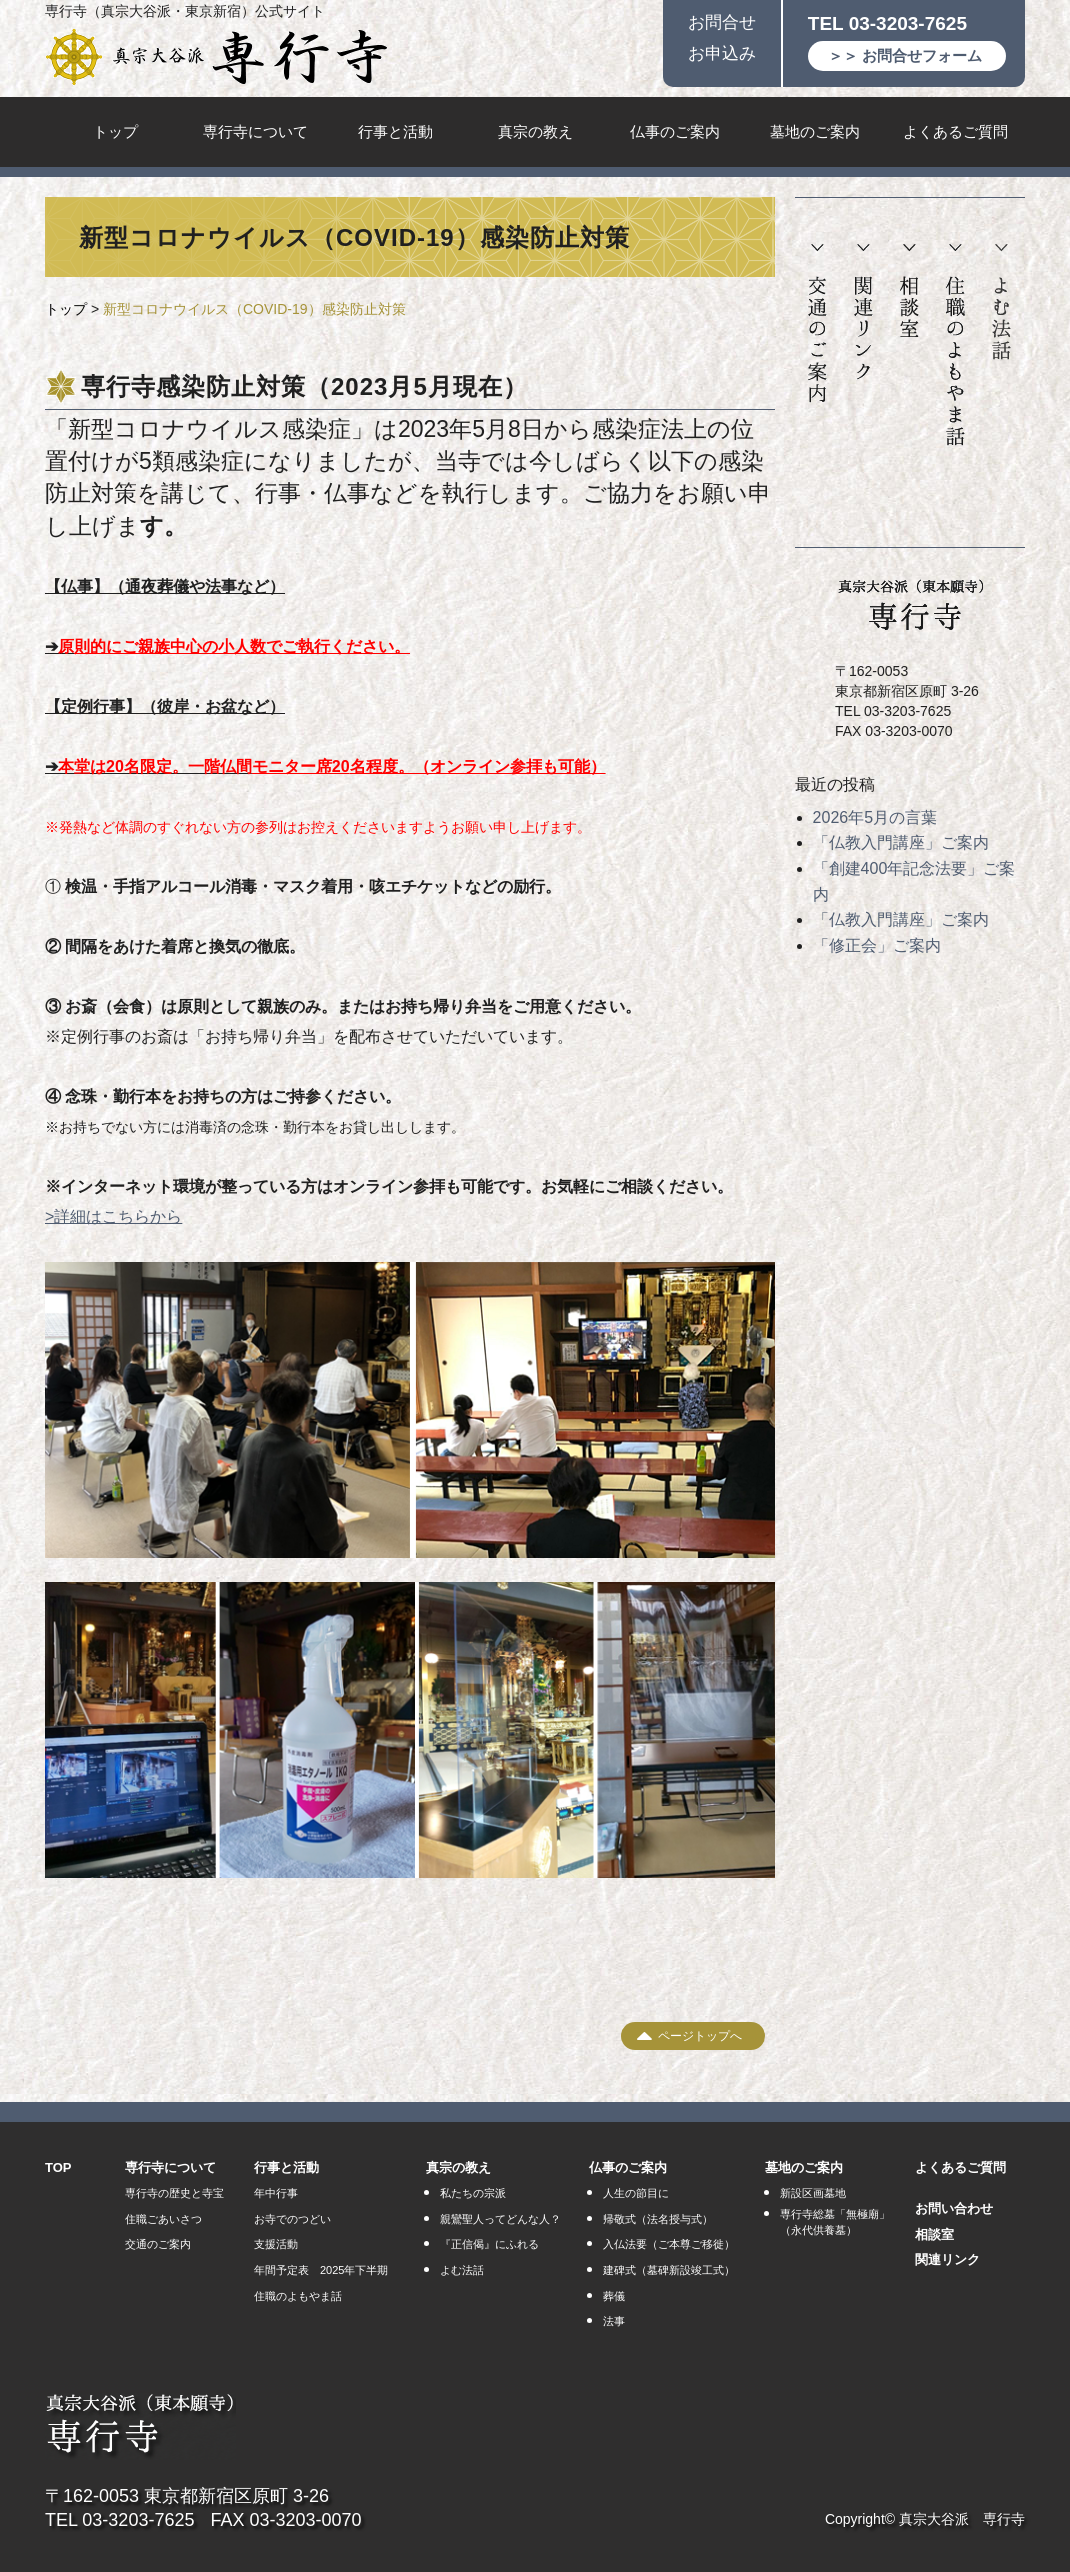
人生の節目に (636, 2193)
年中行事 (276, 2193)
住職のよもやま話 (955, 345)
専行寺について (255, 131)
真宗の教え (535, 131)
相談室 (909, 291)
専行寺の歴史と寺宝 (174, 2193)
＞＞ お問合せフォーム (905, 55)
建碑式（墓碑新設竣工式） (669, 2270)
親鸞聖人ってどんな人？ (500, 2219)
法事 (614, 2321)
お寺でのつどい (292, 2219)
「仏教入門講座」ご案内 (901, 842)
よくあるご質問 (955, 131)
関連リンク (863, 312)
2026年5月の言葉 (875, 817)
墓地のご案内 (815, 131)
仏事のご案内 (675, 131)
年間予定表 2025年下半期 (321, 2270)
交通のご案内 (817, 324)
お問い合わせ (954, 2208)
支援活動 (276, 2244)
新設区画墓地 (813, 2193)
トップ (115, 131)
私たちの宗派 (473, 2193)
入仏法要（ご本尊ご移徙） (669, 2244)
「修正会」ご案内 (877, 945)
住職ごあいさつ (163, 2219)
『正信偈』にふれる (489, 2244)
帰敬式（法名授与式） (658, 2219)
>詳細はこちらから (113, 1216)
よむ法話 (1001, 302)
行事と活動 (395, 131)
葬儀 (614, 2296)
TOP (58, 2167)
